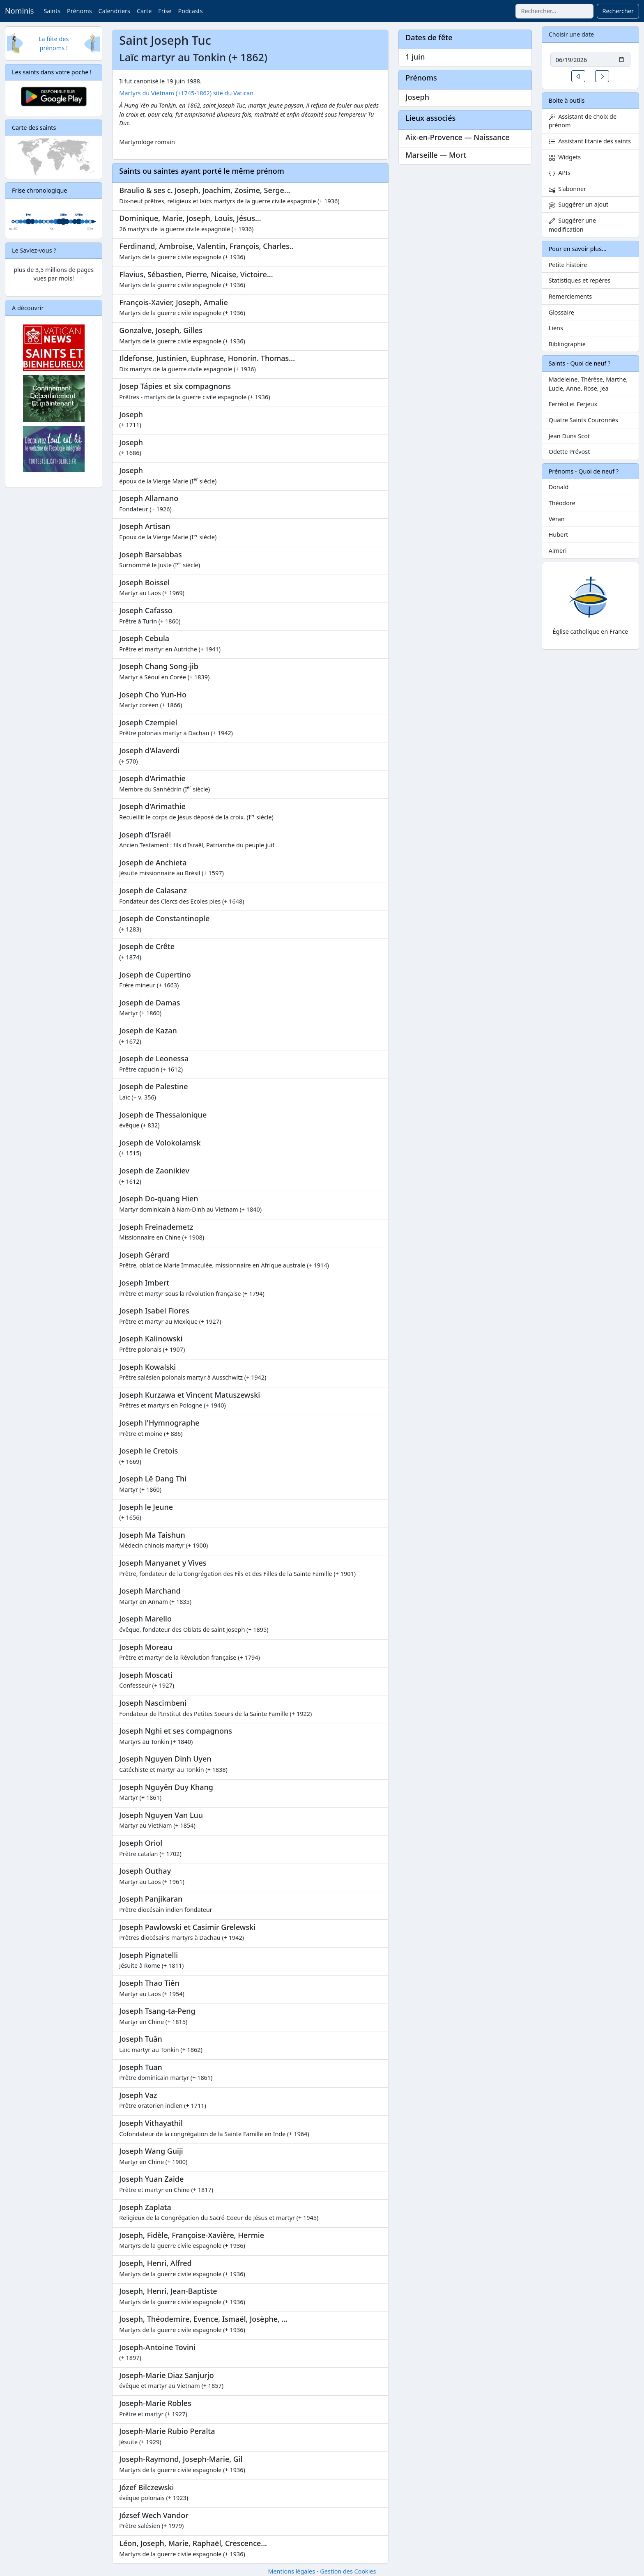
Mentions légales (291, 2571)
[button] (578, 76)
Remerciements (570, 296)
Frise (164, 11)
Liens (556, 328)
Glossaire (561, 312)
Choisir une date (571, 34)
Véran (557, 519)
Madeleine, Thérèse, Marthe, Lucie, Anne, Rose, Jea (588, 383)
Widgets (565, 157)
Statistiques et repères (580, 280)
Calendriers (114, 11)
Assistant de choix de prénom (582, 121)
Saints (52, 11)
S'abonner (567, 189)
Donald (559, 487)
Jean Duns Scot (569, 436)
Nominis (19, 11)
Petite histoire (568, 265)
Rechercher (618, 11)
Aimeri (558, 550)
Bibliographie (567, 344)
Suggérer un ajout (579, 204)
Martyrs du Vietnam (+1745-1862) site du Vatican (186, 93)
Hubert (558, 534)
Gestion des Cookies (348, 2571)
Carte (144, 11)
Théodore (562, 503)
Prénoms (79, 11)
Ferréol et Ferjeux (573, 404)
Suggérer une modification (572, 224)
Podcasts (190, 11)
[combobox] (554, 11)
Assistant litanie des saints (590, 141)
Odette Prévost (569, 451)
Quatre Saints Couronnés (583, 420)
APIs (559, 173)
